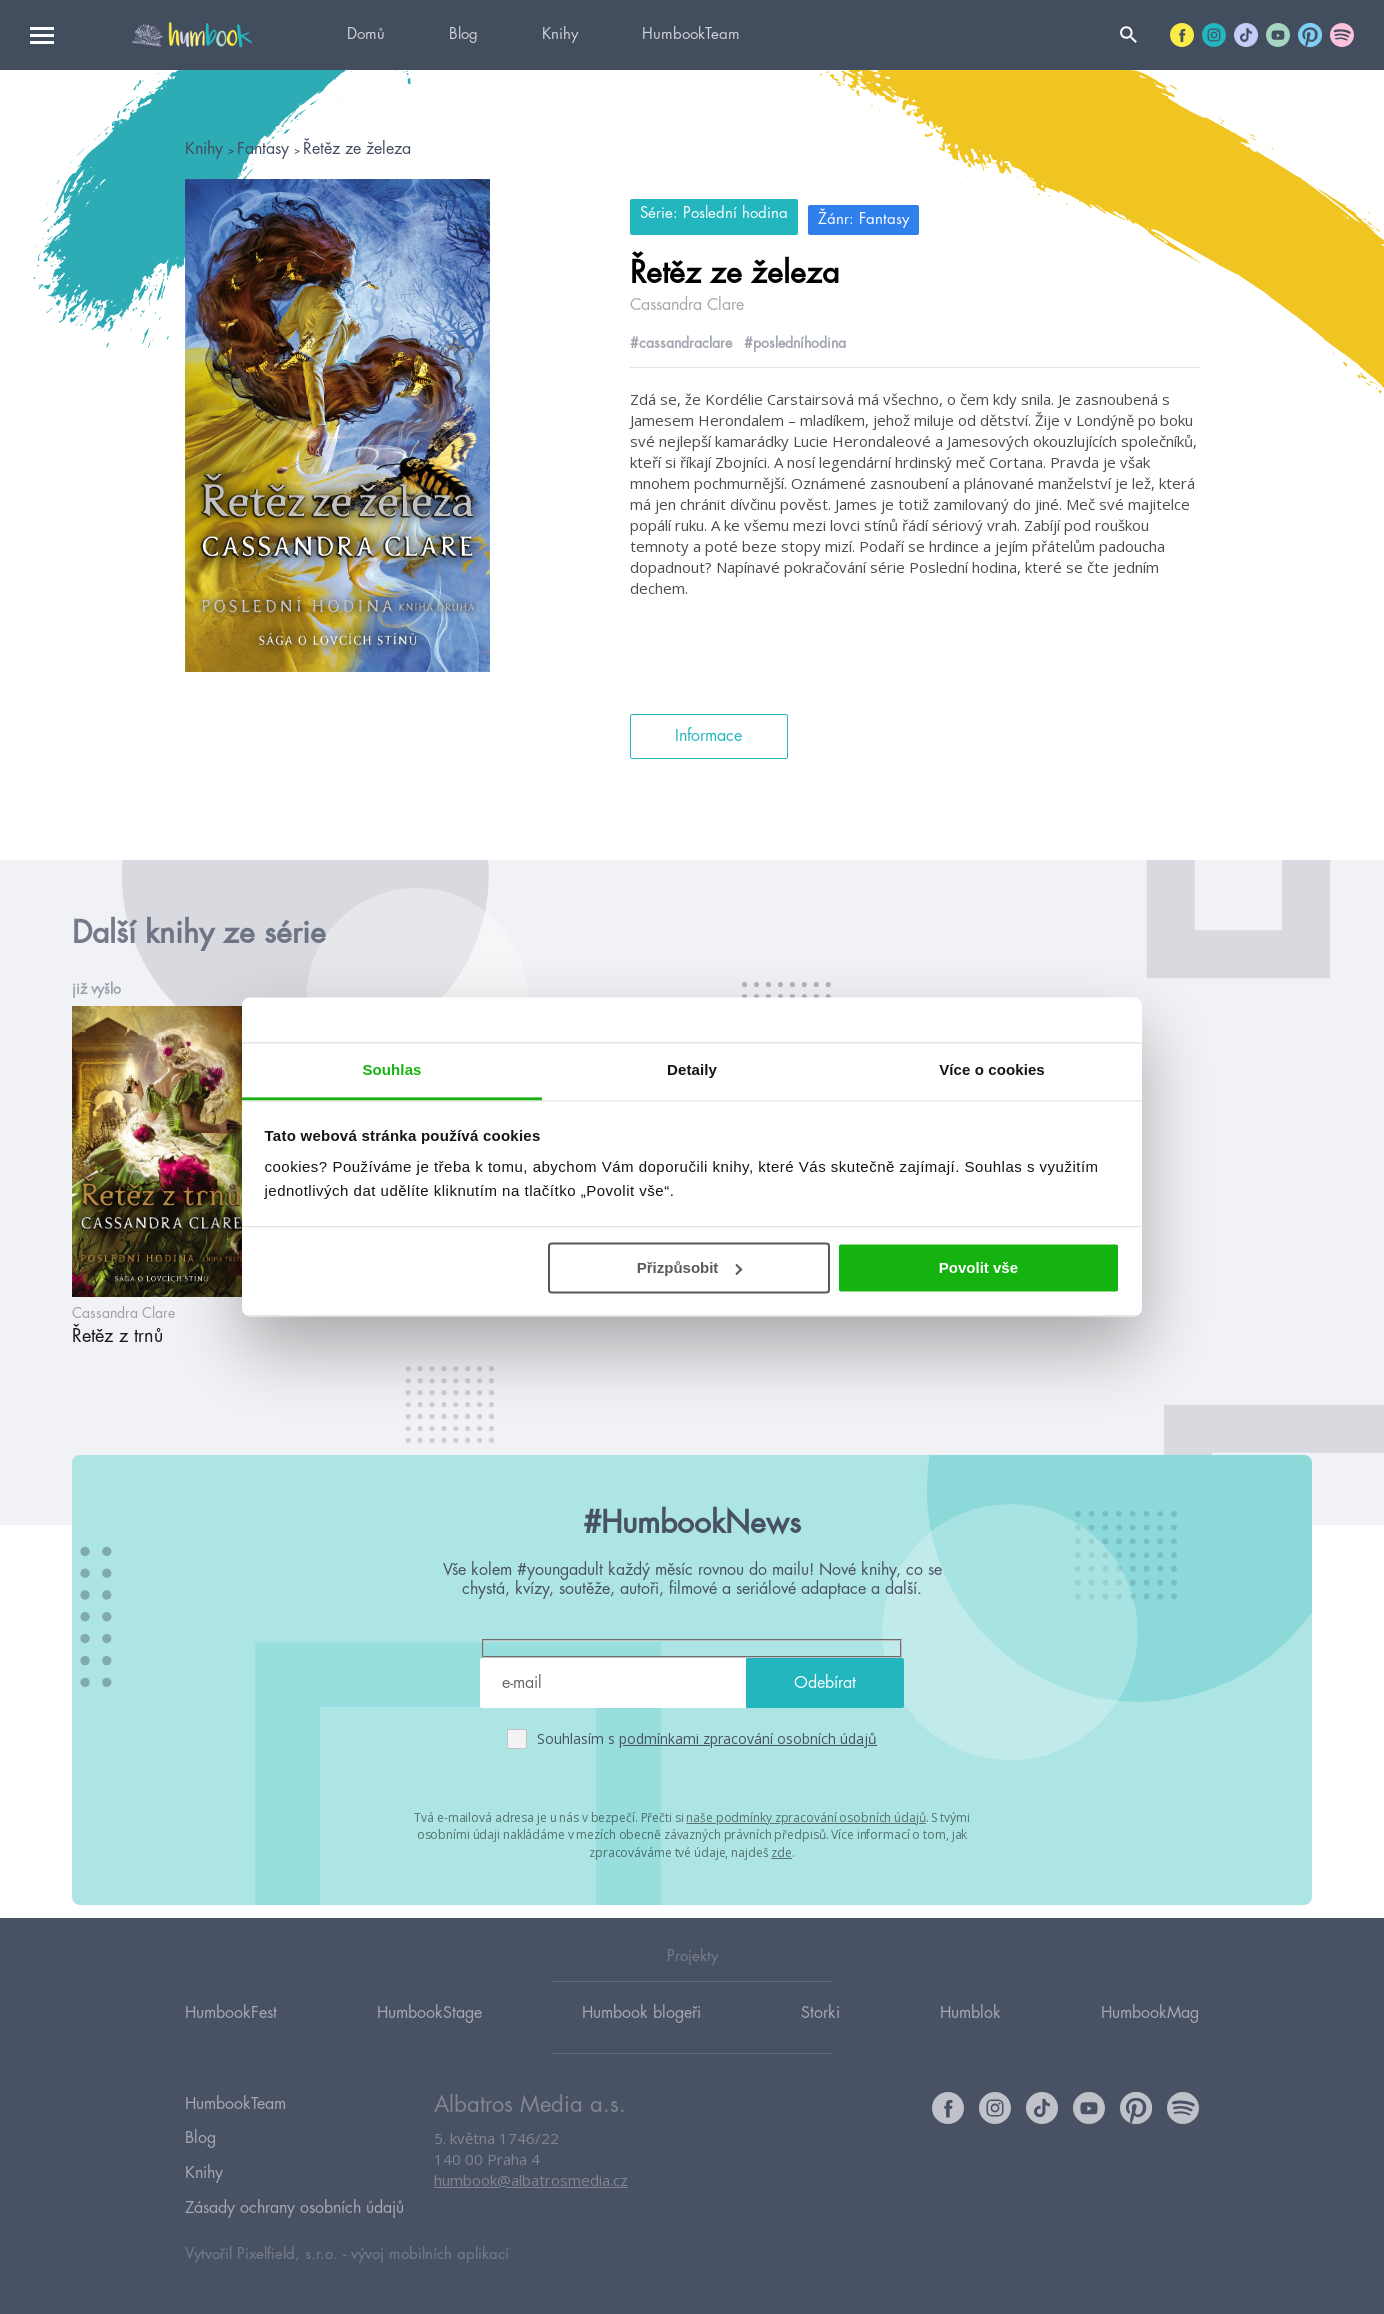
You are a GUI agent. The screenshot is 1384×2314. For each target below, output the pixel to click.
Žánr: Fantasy (878, 213)
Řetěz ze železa (357, 149)
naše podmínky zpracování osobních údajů (805, 1815)
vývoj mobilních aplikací (430, 2250)
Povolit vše (978, 1267)
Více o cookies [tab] (992, 1069)
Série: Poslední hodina (714, 213)
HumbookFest (231, 2030)
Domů (366, 34)
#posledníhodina (795, 337)
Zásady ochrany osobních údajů (294, 2207)
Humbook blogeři (641, 2030)
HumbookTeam (691, 34)
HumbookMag (1150, 2030)
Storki (820, 2030)
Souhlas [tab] (391, 1069)
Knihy (560, 34)
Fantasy (265, 149)
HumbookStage (429, 2030)
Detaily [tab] (692, 1069)
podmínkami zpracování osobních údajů (748, 1737)
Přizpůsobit (690, 1267)
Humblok (970, 2030)
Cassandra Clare (687, 299)
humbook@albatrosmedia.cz (531, 2199)
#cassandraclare (681, 337)
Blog (463, 34)
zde (781, 1848)
